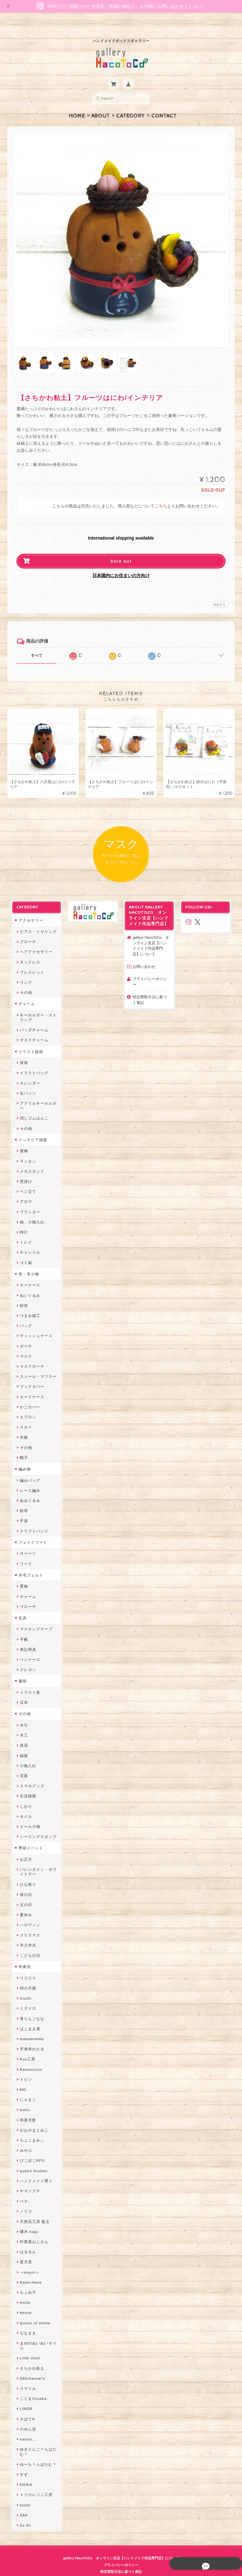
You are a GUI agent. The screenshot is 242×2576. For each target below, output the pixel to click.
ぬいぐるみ (29, 1283)
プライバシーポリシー (151, 967)
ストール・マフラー (37, 1364)
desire (25, 2301)
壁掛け (25, 1169)
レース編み (29, 1478)
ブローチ (27, 930)
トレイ (25, 1230)
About (100, 103)
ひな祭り (27, 1872)
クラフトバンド (33, 1519)
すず (23, 2462)
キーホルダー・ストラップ (37, 1005)
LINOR (25, 2397)
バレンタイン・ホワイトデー (37, 1859)
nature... (27, 2427)
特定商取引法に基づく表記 (151, 982)
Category (130, 103)
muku (24, 2098)
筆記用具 (27, 1637)
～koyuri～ (28, 2260)
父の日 (25, 1893)
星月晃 (25, 2250)
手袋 (23, 1509)
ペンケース (29, 1648)
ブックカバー (31, 1375)
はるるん (27, 2240)
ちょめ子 (27, 2280)
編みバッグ (29, 1468)
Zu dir (24, 2513)
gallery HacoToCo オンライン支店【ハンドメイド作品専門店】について (151, 933)
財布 (23, 1293)
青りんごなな (31, 2007)
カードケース (31, 1385)
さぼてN (26, 2407)
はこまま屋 (29, 2017)
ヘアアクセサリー (35, 940)
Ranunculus (30, 2057)
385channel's (31, 2366)
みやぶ (25, 2138)
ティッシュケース (35, 1324)
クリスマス (29, 1923)
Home (77, 103)
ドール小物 (29, 1814)
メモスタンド (31, 1159)
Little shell (29, 2346)
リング (25, 970)
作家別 (23, 1955)
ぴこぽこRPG (31, 2149)
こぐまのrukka (32, 2386)
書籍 (21, 1669)
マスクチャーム (33, 1028)
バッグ (25, 1314)
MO (22, 2077)
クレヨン (27, 1658)
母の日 (25, 1882)
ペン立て (27, 1179)
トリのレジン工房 (35, 2483)
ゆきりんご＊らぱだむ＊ (37, 2439)
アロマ (25, 1190)
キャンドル (29, 1241)
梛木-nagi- (28, 2220)
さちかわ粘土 (31, 2356)
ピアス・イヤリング (37, 920)
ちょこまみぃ (31, 2128)
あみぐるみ (29, 1488)
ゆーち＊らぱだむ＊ (37, 2452)
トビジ (25, 2067)
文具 (21, 1606)
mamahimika (31, 2027)
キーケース (29, 1273)
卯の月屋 (27, 1976)
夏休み (25, 1903)
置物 (23, 1139)
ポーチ (25, 1334)
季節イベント (29, 1836)
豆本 (23, 1690)
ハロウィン (29, 1913)
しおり (25, 1794)
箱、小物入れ (31, 1210)
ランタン (27, 1149)
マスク (25, 1344)
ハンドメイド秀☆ (35, 2169)
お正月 (25, 1847)
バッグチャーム (33, 1018)
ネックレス (29, 950)
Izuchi (24, 1986)
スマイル (27, 2376)
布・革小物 (27, 1262)
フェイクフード (31, 1530)
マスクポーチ (31, 1354)
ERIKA (25, 2472)
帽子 (23, 1446)
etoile (24, 2493)
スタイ (25, 1415)
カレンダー (29, 1071)
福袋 (23, 1744)
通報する (219, 592)
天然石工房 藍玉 (34, 2209)
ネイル (25, 1804)
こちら (161, 494)
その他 (25, 980)
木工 (23, 1723)
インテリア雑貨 (31, 1128)
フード (25, 1552)
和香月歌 (27, 2108)
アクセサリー (29, 908)
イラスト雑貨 (29, 1040)
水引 (23, 1713)
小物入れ (27, 1754)
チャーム (25, 992)
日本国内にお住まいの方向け (121, 563)
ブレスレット (31, 960)
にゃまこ (27, 2088)
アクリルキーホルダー (37, 1093)
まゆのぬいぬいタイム (37, 2333)
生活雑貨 (27, 1784)
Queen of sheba (34, 2311)
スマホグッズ (31, 1774)
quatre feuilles (32, 2159)
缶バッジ (27, 1081)
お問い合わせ (144, 955)
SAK (23, 2503)
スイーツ (27, 1541)
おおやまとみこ (33, 2118)
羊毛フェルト (29, 1563)
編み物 (23, 1457)
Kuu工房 (26, 2047)
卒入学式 (27, 1933)
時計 (23, 1220)
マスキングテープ (35, 1617)
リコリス (27, 1966)
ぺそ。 (25, 2189)
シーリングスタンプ (37, 1825)
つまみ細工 (29, 1304)
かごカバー (29, 1395)
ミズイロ (27, 1996)
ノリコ (25, 2199)
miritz (24, 2290)
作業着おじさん (33, 2230)
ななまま (27, 2321)
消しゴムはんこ (33, 1106)
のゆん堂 (27, 2417)
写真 (23, 1764)
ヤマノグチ (29, 2179)
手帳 (23, 1627)
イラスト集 (29, 1680)
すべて (36, 643)
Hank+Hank (30, 2270)
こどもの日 (29, 1943)
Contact (164, 103)
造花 (23, 1734)
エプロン (27, 1405)
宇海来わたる (31, 2037)
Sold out (121, 549)
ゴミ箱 (25, 1251)
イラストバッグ (33, 1061)
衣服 (23, 1425)
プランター (29, 1200)
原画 (23, 1051)
